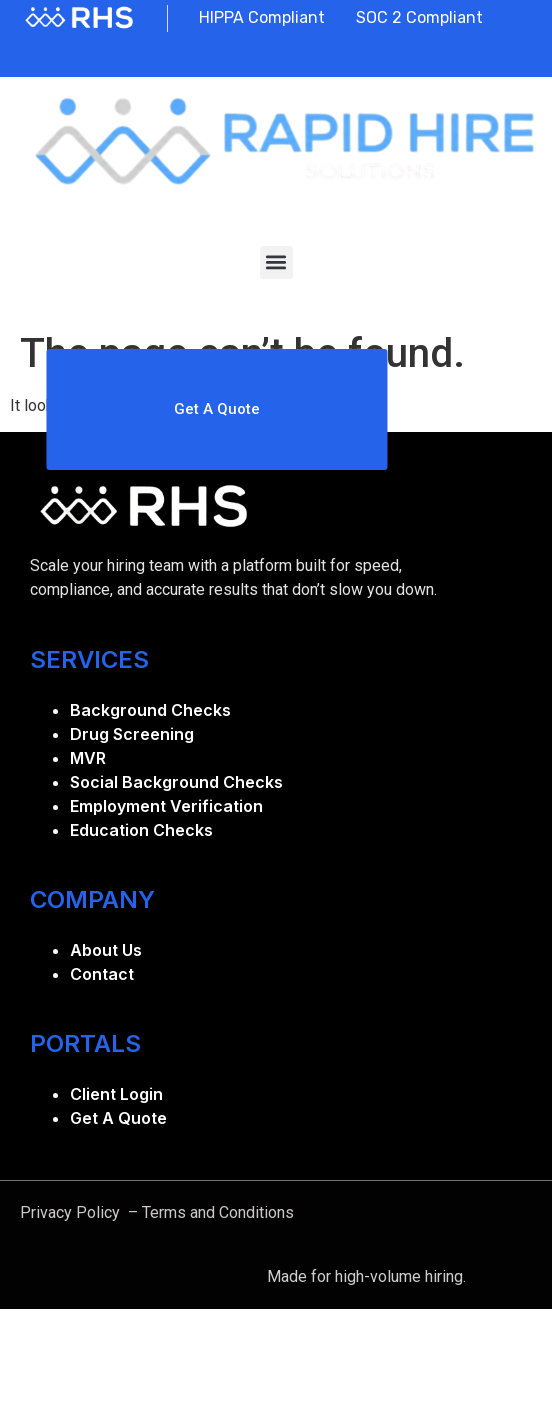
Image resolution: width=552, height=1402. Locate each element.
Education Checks (141, 830)
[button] (276, 262)
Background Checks (150, 710)
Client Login (116, 1094)
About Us (106, 950)
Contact (102, 974)
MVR (88, 758)
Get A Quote (118, 1118)
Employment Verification (166, 806)
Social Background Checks (176, 782)
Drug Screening (132, 734)
